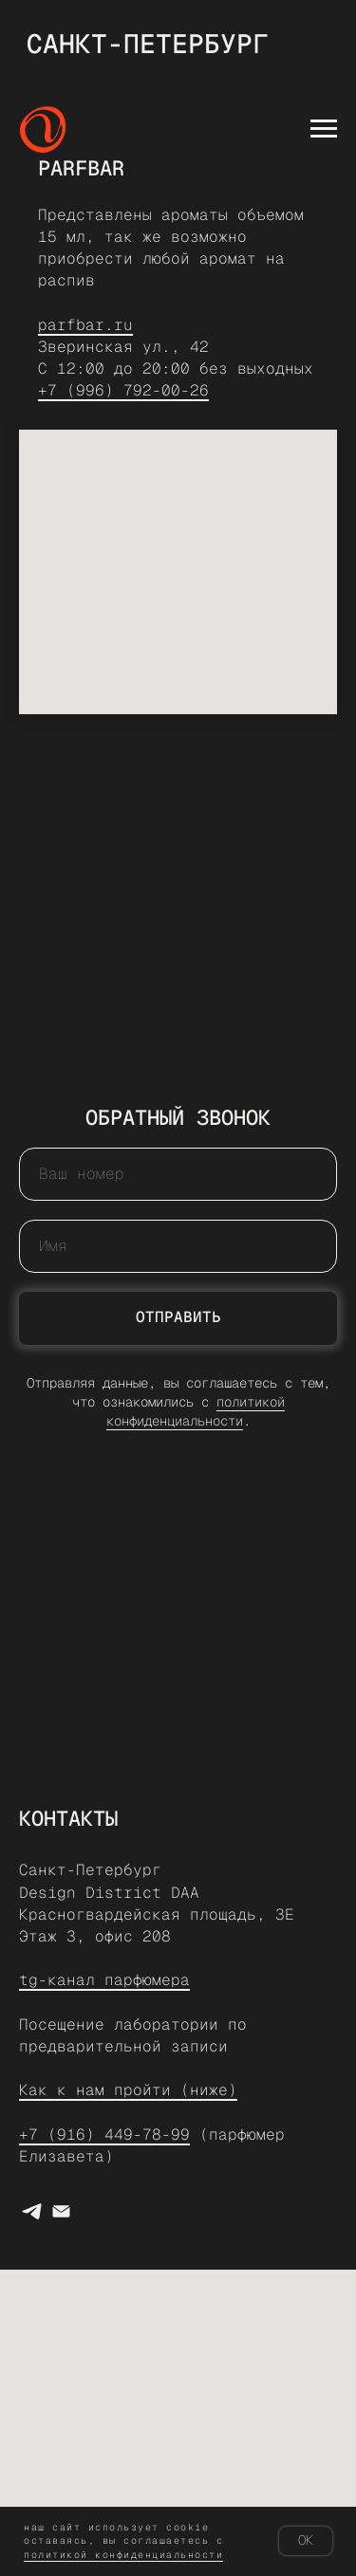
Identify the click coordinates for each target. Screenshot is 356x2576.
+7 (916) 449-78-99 (104, 2134)
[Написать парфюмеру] (32, 2211)
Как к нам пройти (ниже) (128, 2090)
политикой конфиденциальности (195, 1411)
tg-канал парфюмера (104, 1980)
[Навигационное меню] (323, 129)
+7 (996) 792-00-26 (123, 390)
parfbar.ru (85, 325)
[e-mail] (61, 2211)
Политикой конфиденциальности (123, 2554)
